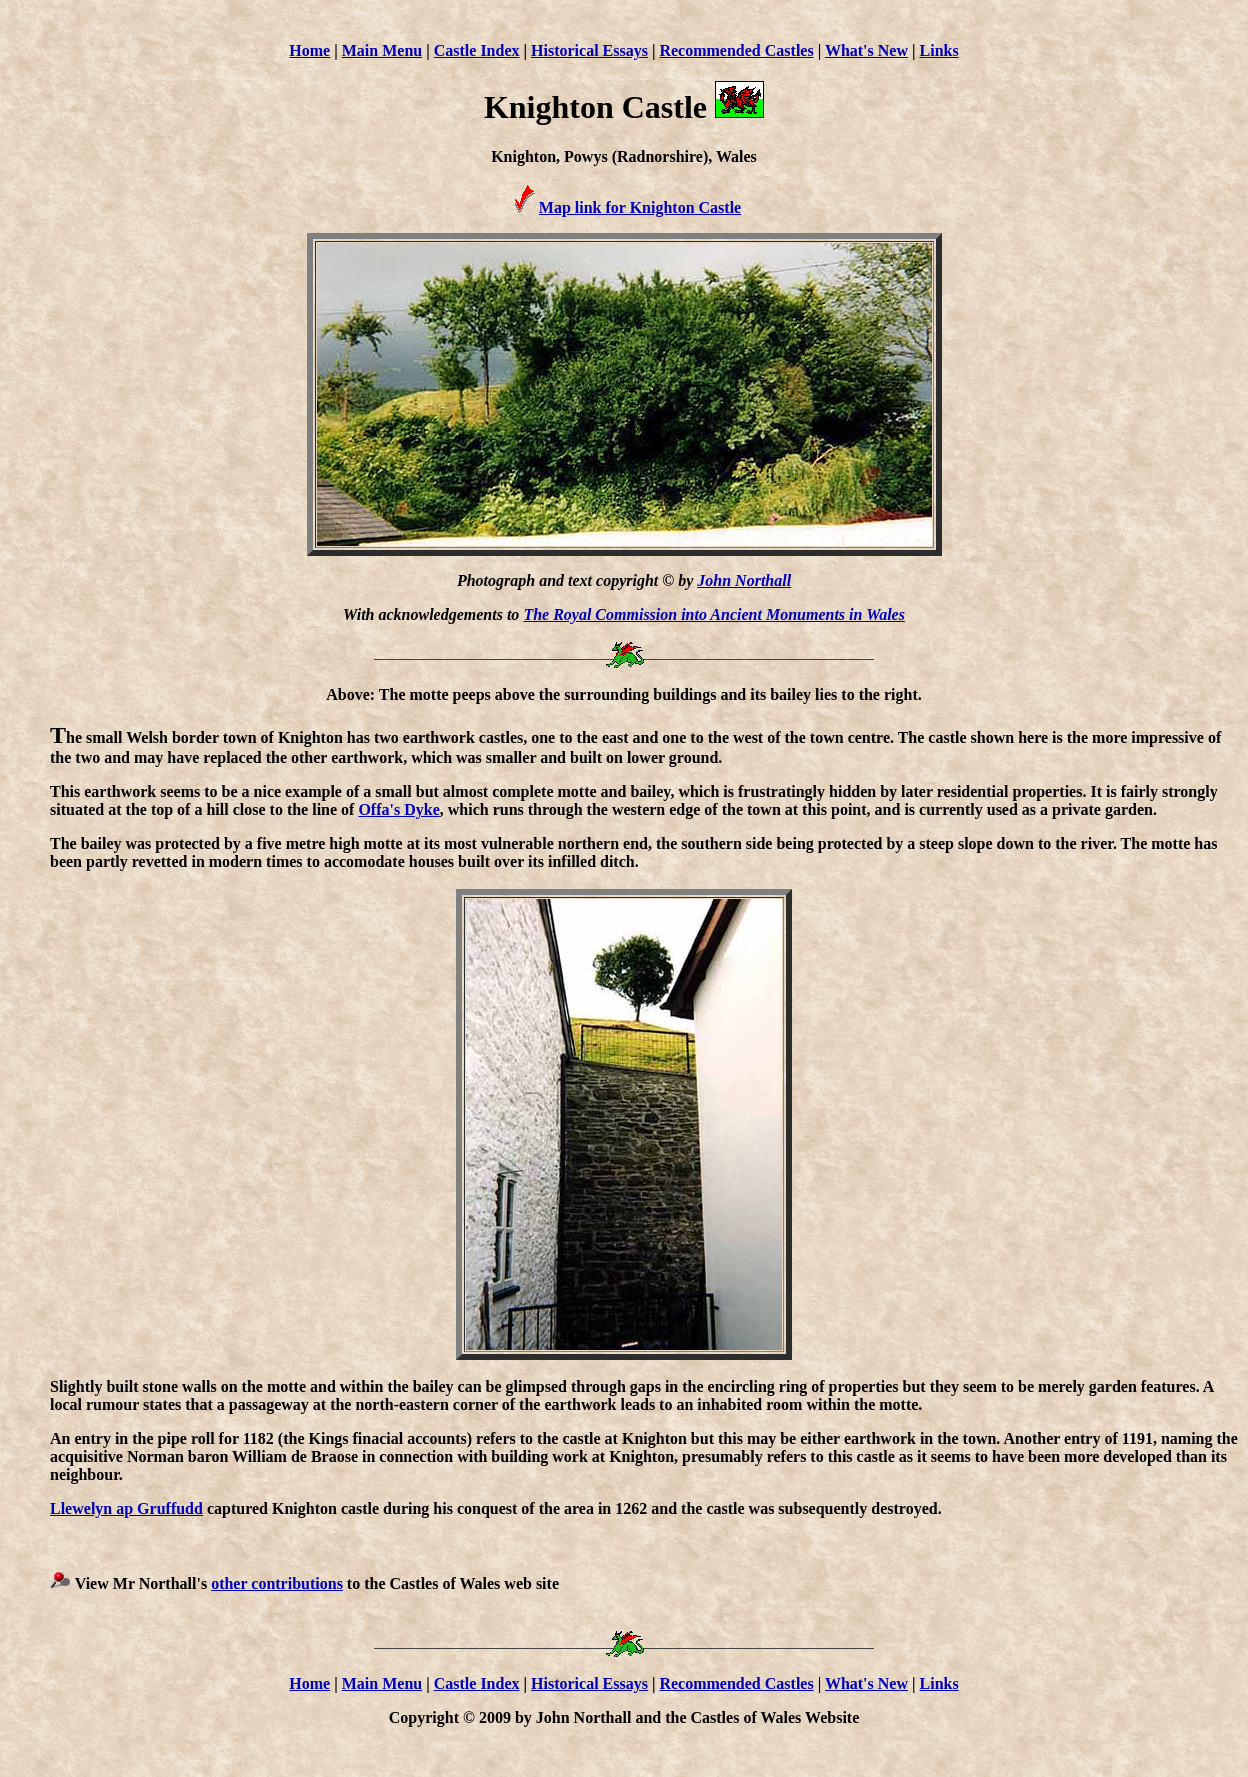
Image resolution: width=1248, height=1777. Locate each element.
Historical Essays (589, 50)
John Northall (744, 580)
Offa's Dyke (398, 809)
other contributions (277, 1583)
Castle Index (477, 50)
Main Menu (382, 50)
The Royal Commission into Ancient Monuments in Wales (714, 614)
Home (309, 50)
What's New (866, 50)
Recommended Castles (736, 50)
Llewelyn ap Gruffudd (126, 1508)
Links (939, 50)
